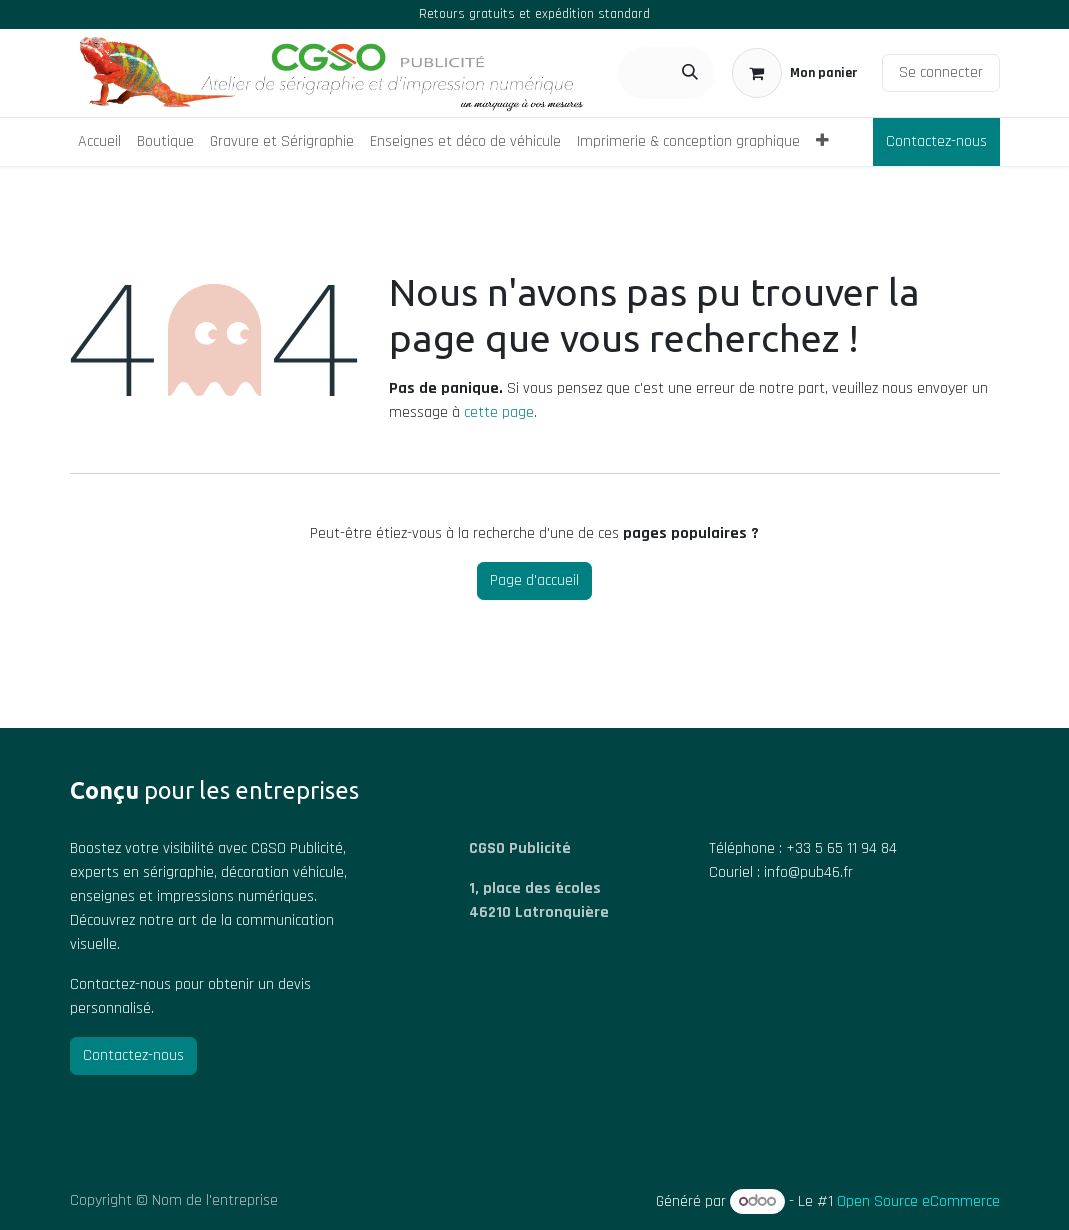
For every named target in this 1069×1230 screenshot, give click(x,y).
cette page (499, 412)
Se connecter (941, 72)
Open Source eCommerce (918, 1201)
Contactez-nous (936, 141)
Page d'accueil (534, 580)
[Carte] (574, 1041)
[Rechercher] (690, 73)
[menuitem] (99, 142)
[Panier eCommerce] (794, 73)
